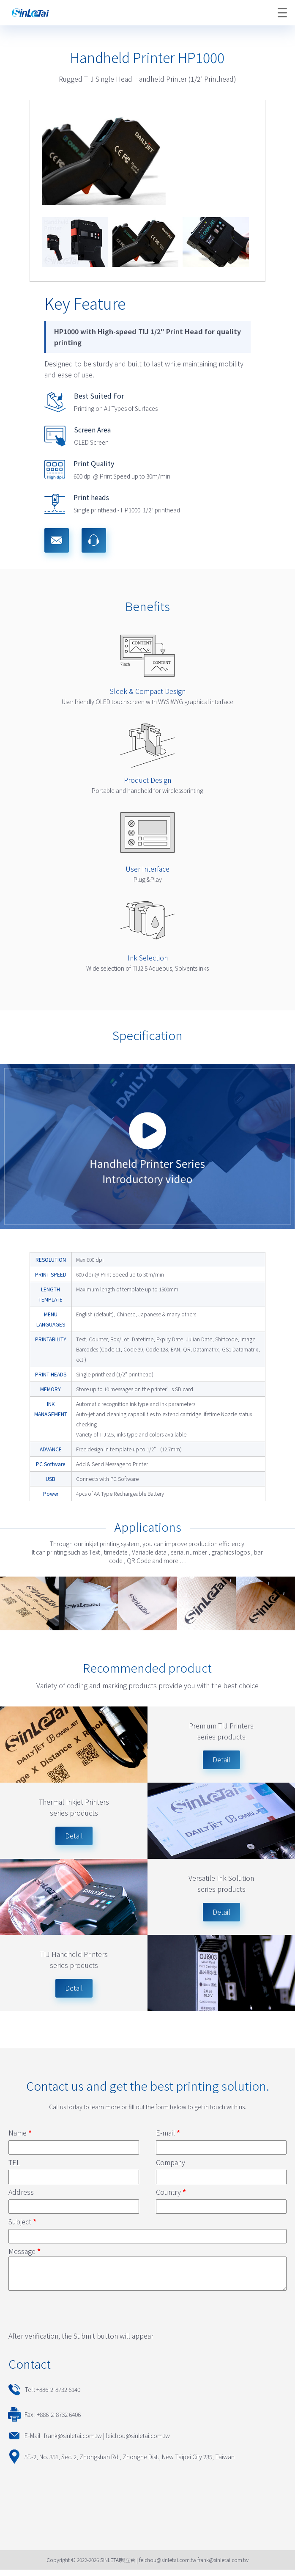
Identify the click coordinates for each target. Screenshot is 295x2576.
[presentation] (72, 2315)
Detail (74, 1835)
